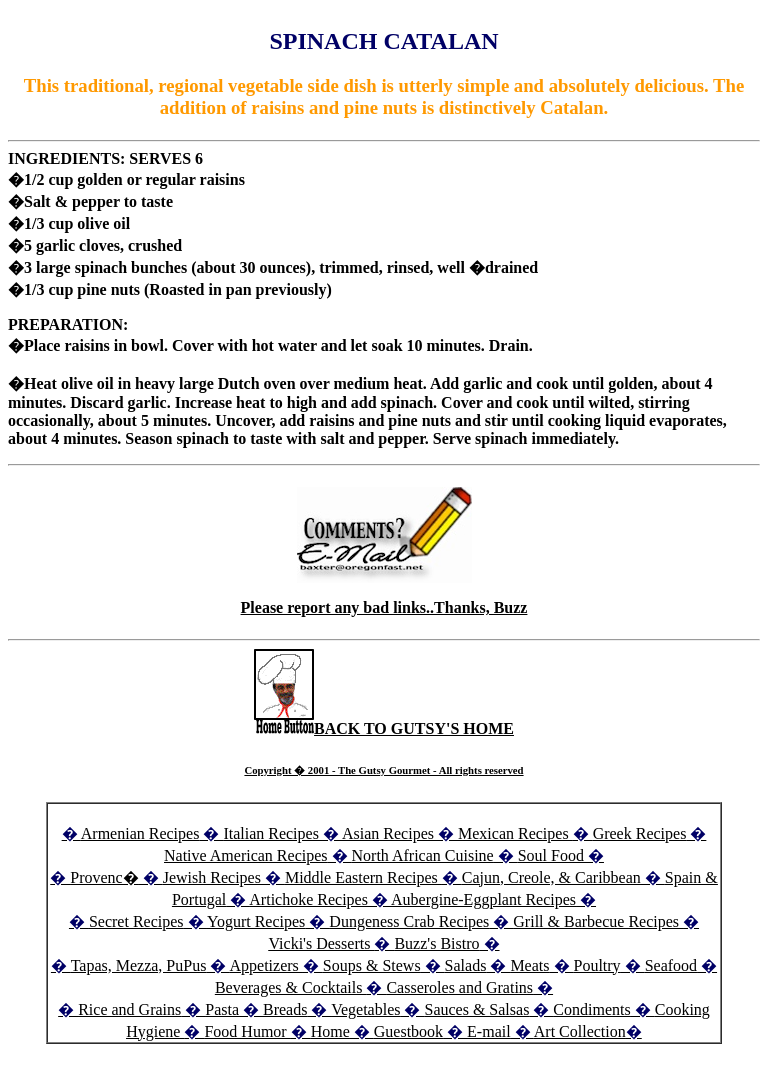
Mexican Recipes (515, 833)
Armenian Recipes (140, 833)
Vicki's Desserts (321, 943)
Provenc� (104, 877)
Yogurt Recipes (256, 921)
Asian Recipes (388, 833)
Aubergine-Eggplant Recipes (483, 899)
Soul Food (551, 855)
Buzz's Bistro (436, 943)
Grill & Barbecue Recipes (598, 921)
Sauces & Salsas (476, 1009)
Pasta (222, 1009)
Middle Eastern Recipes (363, 877)
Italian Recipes (273, 833)
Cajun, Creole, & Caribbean (551, 877)
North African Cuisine (423, 855)
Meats (529, 965)
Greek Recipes (640, 833)
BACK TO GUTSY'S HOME (384, 728)
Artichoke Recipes (308, 899)
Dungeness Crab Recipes (409, 921)
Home (330, 1031)
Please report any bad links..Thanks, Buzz (384, 607)
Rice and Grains (129, 1009)
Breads (285, 1009)
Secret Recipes (136, 921)
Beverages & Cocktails (291, 987)
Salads (466, 965)
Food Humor (247, 1031)
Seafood (671, 965)
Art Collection (580, 1031)
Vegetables (365, 1009)
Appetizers (266, 965)
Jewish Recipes (214, 877)
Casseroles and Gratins (459, 987)
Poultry (597, 965)
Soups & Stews (372, 965)
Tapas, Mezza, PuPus (139, 965)
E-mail (489, 1031)
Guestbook (408, 1031)
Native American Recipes (246, 855)
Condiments (591, 1009)
